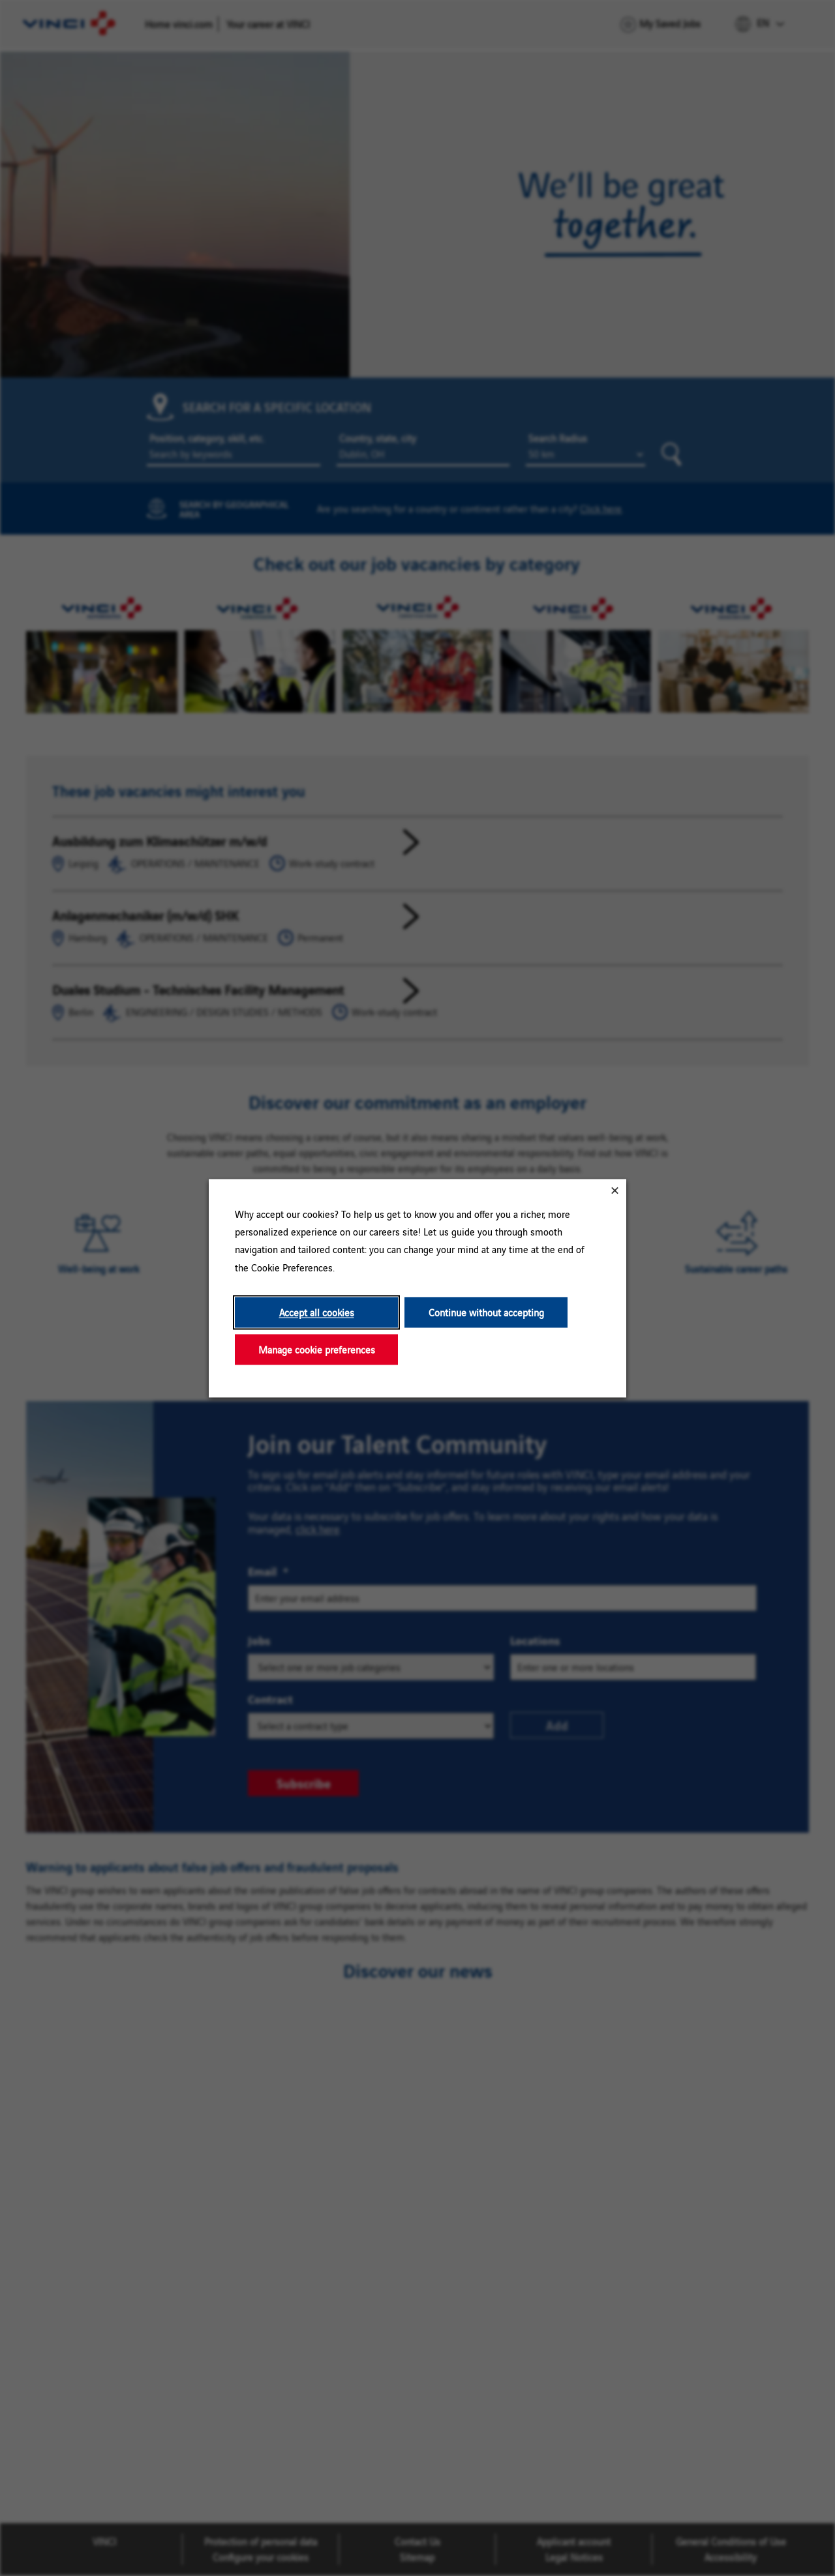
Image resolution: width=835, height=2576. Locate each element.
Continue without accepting (486, 1312)
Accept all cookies (316, 1312)
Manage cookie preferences (316, 1349)
